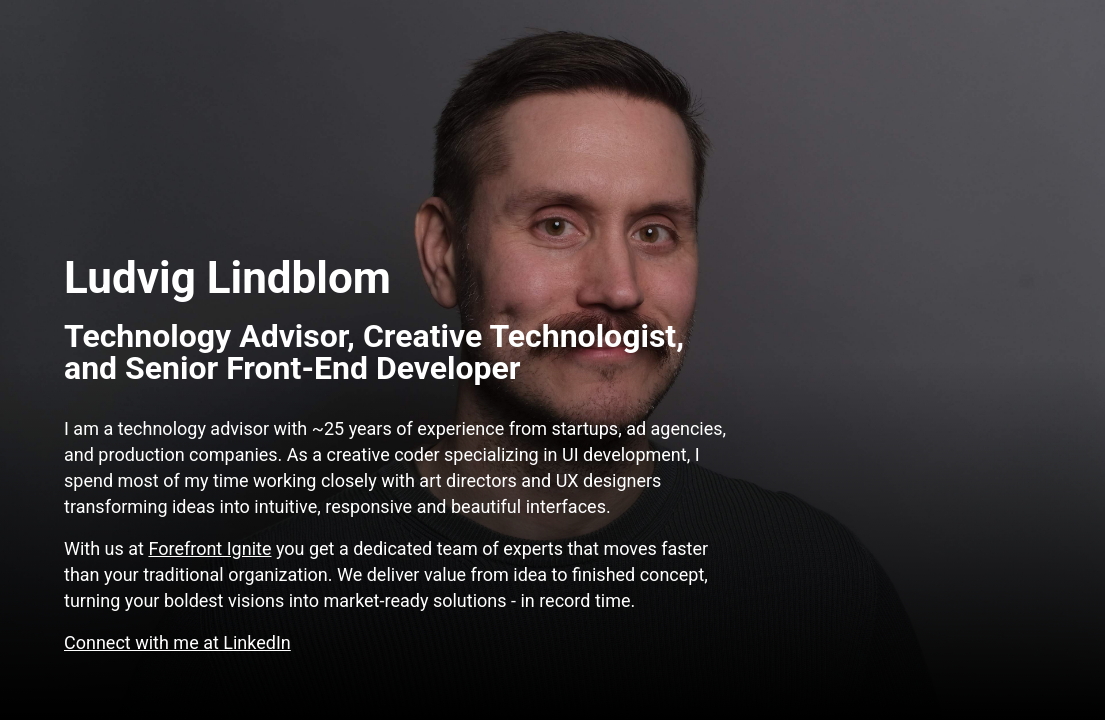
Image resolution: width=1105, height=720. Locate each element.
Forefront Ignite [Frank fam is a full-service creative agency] (209, 548)
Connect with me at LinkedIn (177, 642)
